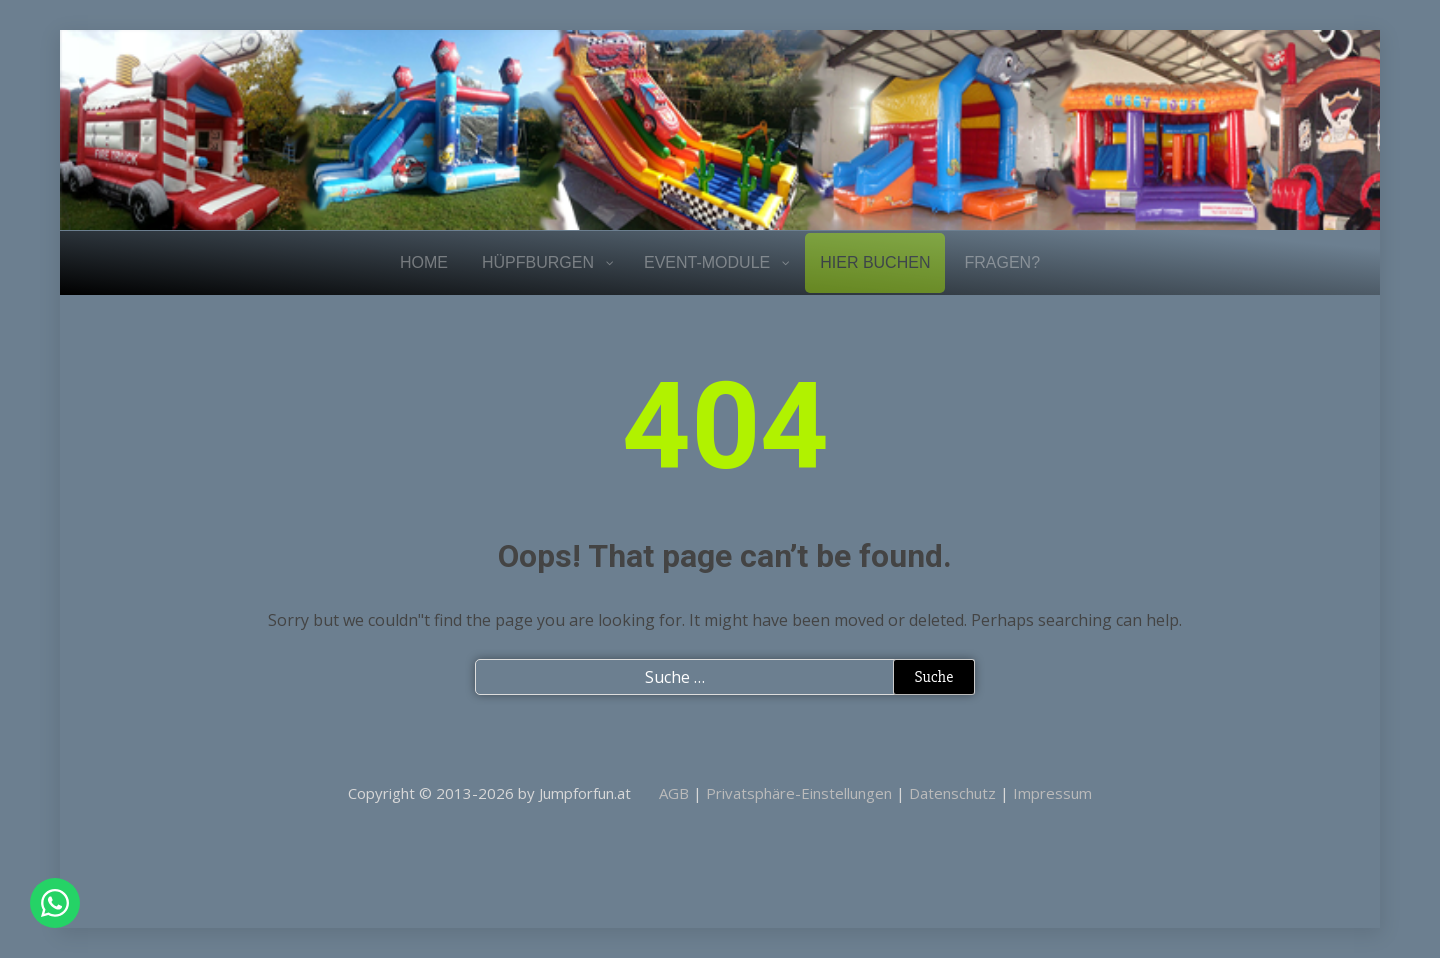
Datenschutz (952, 793)
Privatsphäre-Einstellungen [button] (799, 793)
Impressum (1052, 793)
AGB (674, 793)
